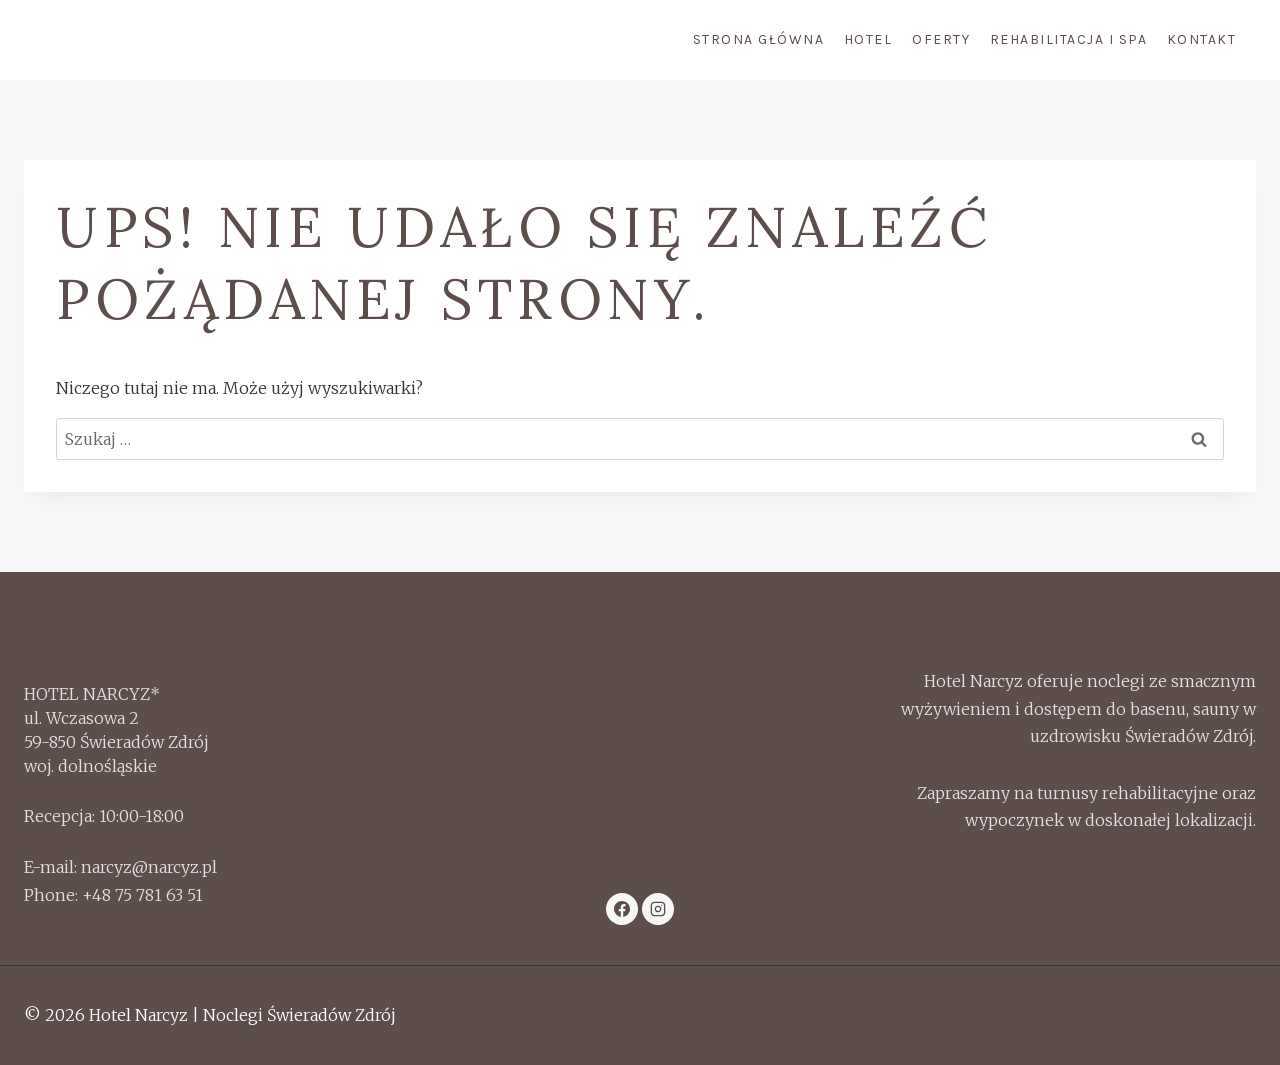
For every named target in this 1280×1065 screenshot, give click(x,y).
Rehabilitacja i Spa (1069, 39)
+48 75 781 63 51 (142, 895)
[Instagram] (658, 909)
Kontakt (1202, 39)
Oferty (941, 39)
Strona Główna (759, 39)
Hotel (868, 39)
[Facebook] (622, 909)
